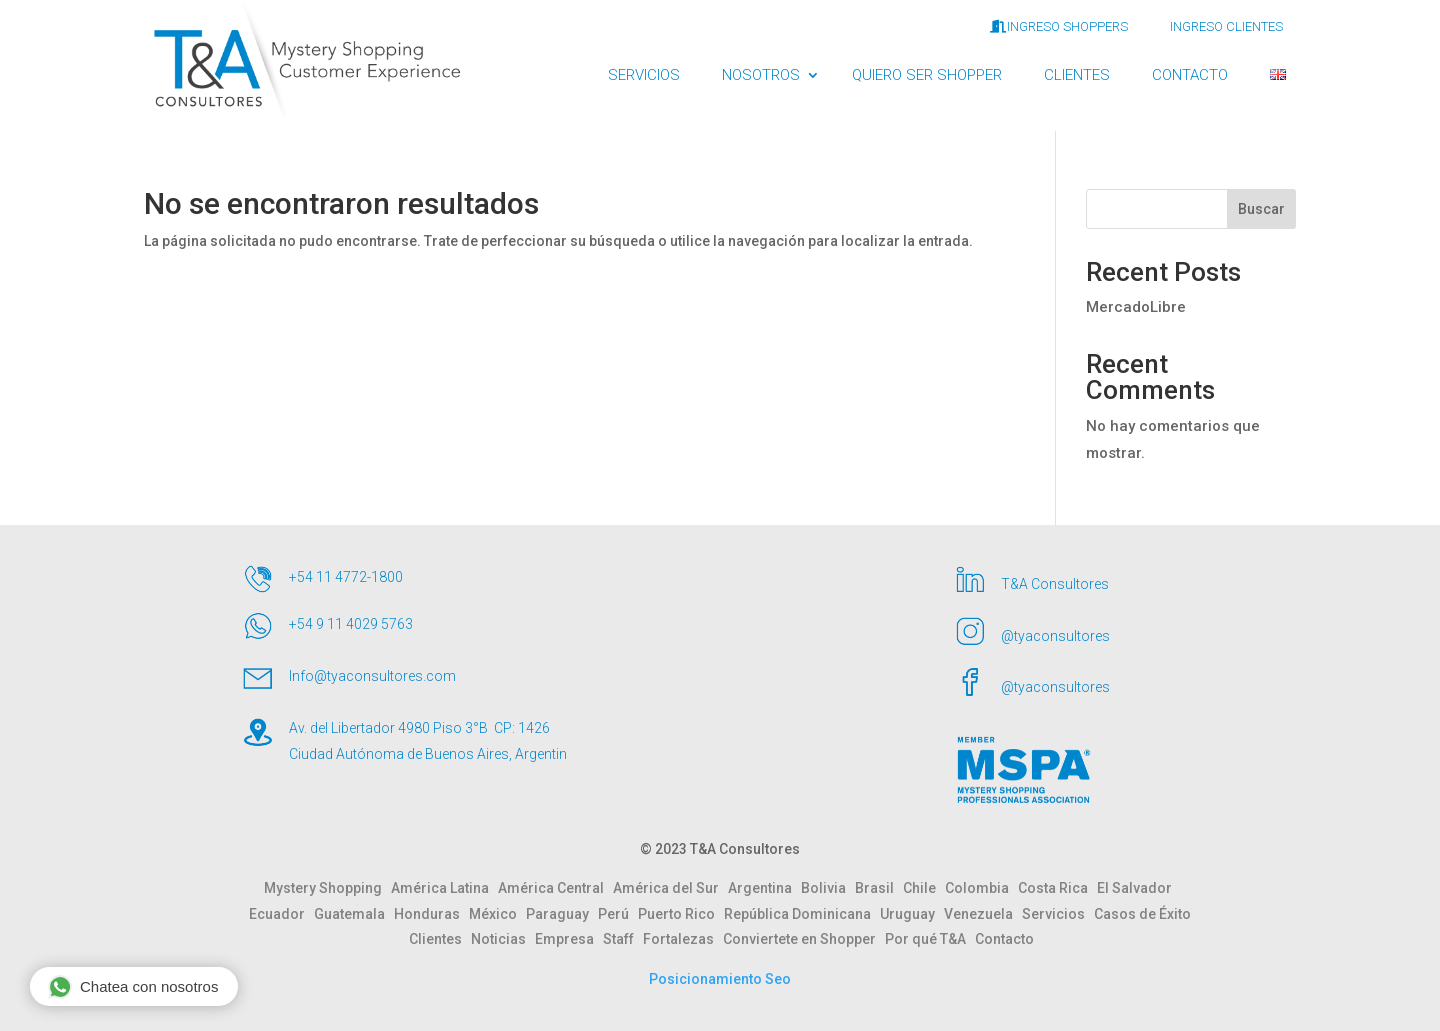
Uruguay (912, 914)
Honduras (431, 914)
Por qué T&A (930, 939)
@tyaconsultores (1055, 636)
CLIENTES (1077, 75)
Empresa (569, 939)
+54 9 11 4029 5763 (351, 624)
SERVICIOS (644, 75)
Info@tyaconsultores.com (372, 676)
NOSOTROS (761, 75)
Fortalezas (683, 939)
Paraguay (562, 914)
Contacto (1004, 939)
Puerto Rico (681, 914)
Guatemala (354, 914)
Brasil (879, 888)
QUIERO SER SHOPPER (927, 75)
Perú (618, 914)
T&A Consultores (1055, 584)
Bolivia (828, 888)
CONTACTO (1190, 75)
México (497, 914)
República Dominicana (802, 914)
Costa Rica (1057, 888)
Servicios (1058, 914)
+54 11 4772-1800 (346, 577)
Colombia (981, 888)
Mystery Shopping (327, 888)
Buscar (1261, 209)
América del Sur (670, 888)
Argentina (764, 888)
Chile (924, 888)
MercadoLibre (1136, 307)
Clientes (440, 939)
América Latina (444, 888)
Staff (623, 939)
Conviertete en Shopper (804, 939)
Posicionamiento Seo (720, 979)
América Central (555, 888)
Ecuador (281, 914)
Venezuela (983, 914)
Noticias (503, 939)
